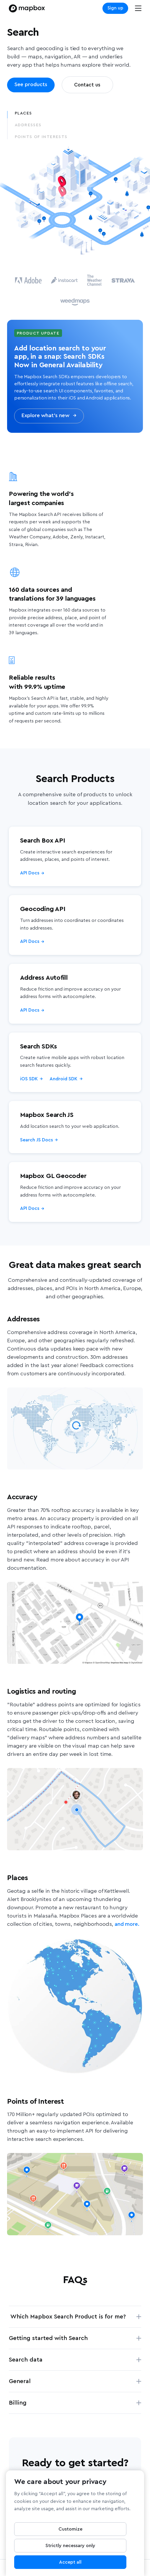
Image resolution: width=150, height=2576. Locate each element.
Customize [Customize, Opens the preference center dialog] (70, 2531)
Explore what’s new (49, 415)
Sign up (115, 8)
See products (30, 84)
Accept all (70, 2564)
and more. (127, 1924)
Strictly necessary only (70, 2547)
